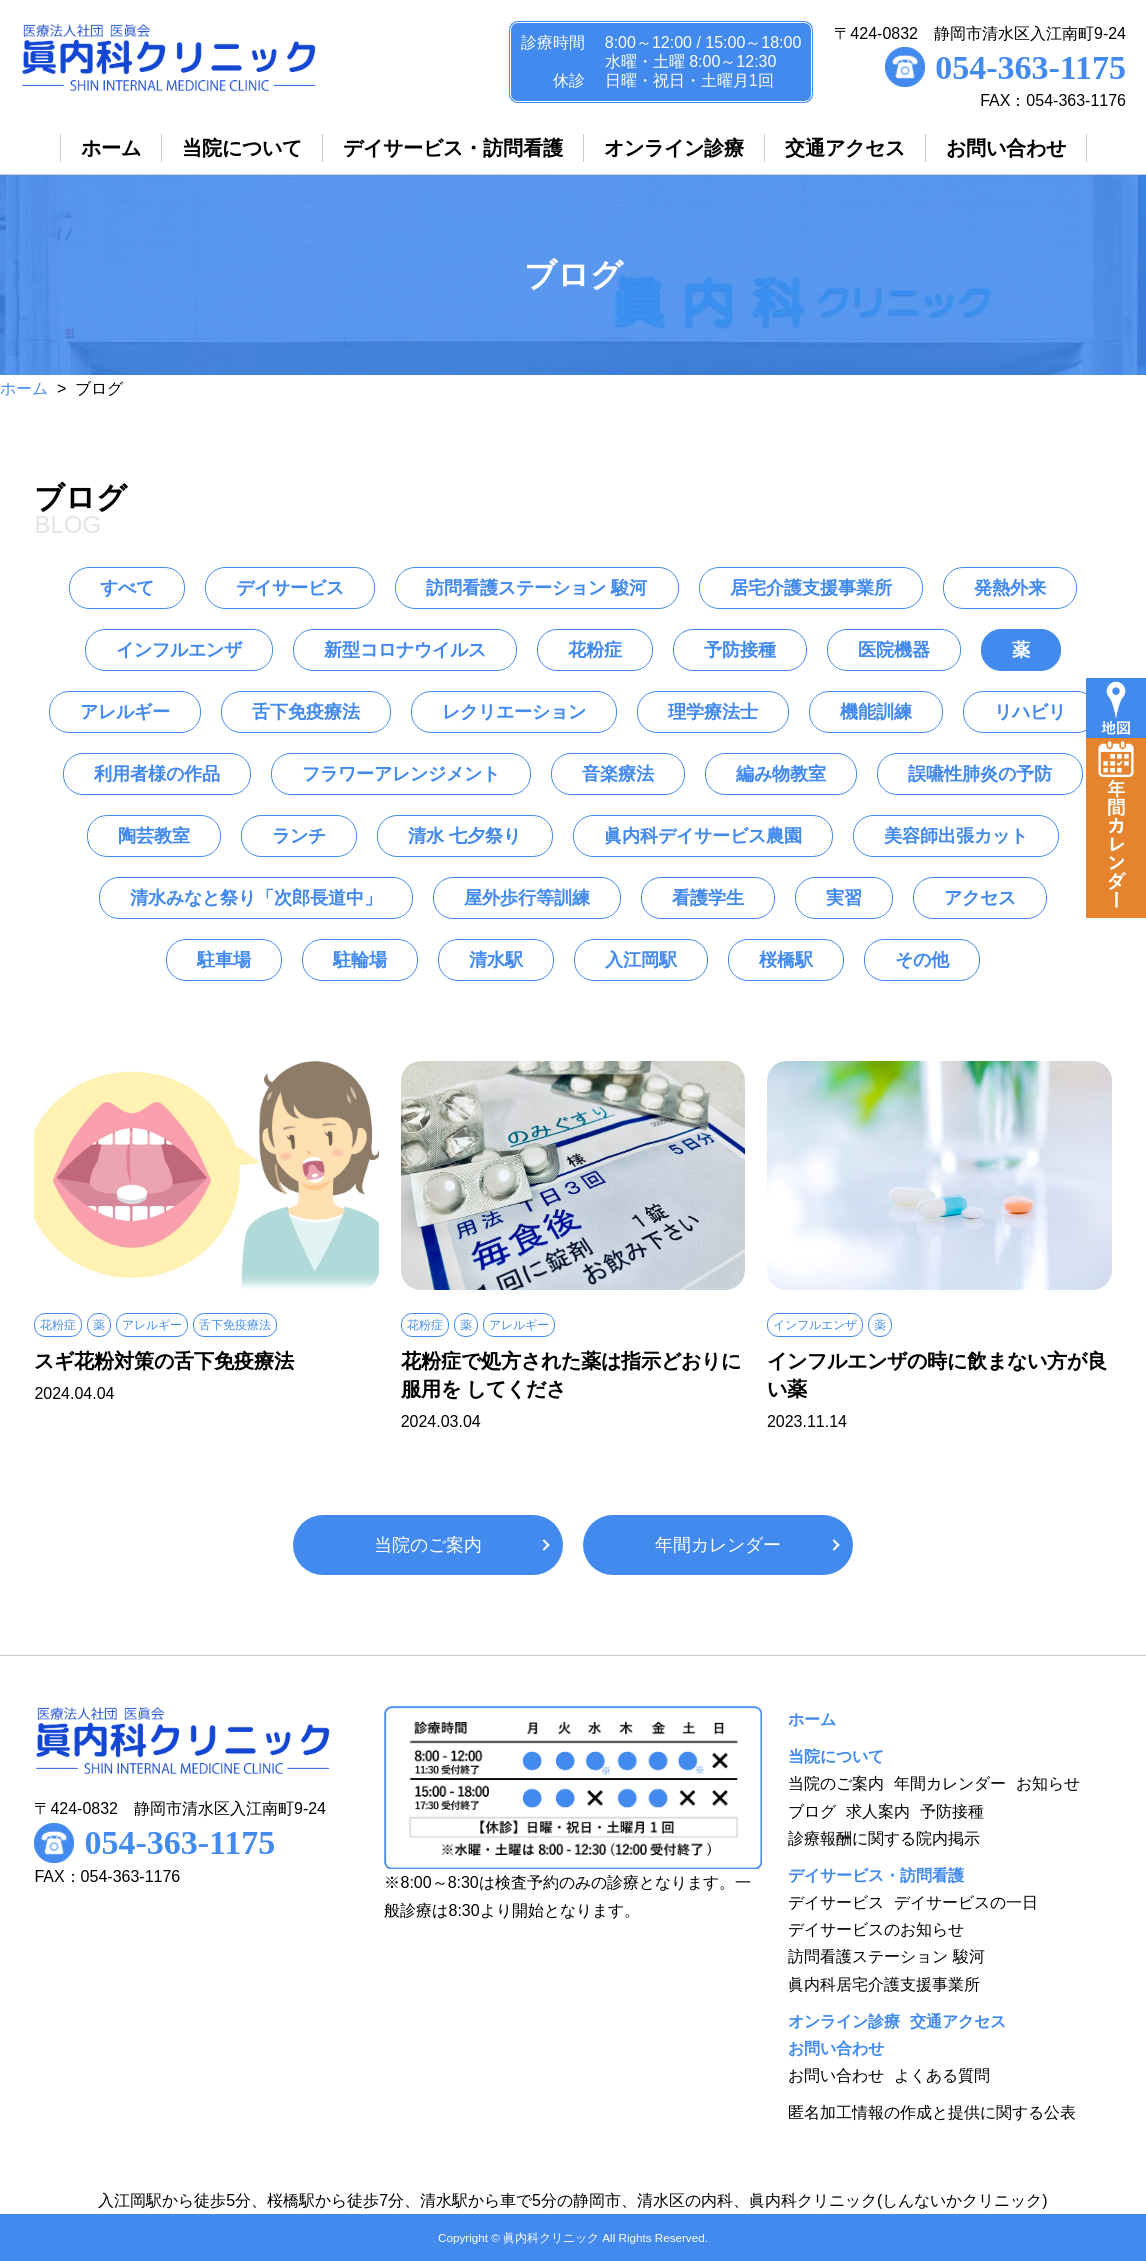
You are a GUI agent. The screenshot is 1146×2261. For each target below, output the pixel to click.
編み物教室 (781, 774)
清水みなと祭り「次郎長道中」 (256, 898)
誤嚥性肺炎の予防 (980, 774)
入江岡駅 (641, 960)
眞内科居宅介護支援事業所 (884, 1984)
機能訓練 (876, 712)
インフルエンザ (179, 650)
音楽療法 (618, 774)
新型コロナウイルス (405, 650)
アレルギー (125, 712)
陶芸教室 (154, 836)
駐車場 (224, 960)
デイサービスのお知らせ (876, 1929)
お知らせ (1048, 1783)
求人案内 (878, 1811)
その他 (922, 960)
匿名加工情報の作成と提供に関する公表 (932, 2112)
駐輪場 (360, 960)
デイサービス (290, 588)
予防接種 (740, 650)
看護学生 (708, 898)
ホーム (24, 388)
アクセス (980, 898)
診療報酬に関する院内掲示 (884, 1838)
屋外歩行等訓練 (527, 898)
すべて (127, 588)
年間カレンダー (718, 1545)
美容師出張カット (956, 836)
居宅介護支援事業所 (811, 588)
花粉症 (595, 650)
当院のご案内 (428, 1545)
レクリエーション (514, 712)
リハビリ (1030, 712)
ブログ (812, 1811)
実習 (844, 898)
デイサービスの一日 (966, 1902)
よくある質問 (942, 2075)
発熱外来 (1010, 588)
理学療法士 (713, 712)
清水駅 (496, 960)
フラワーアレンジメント (401, 774)
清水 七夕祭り (464, 836)
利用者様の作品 (157, 774)
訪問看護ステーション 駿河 (536, 588)
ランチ (299, 836)
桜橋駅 (786, 960)
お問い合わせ (836, 2075)
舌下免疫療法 (306, 712)
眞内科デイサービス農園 (703, 836)
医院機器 (894, 650)
